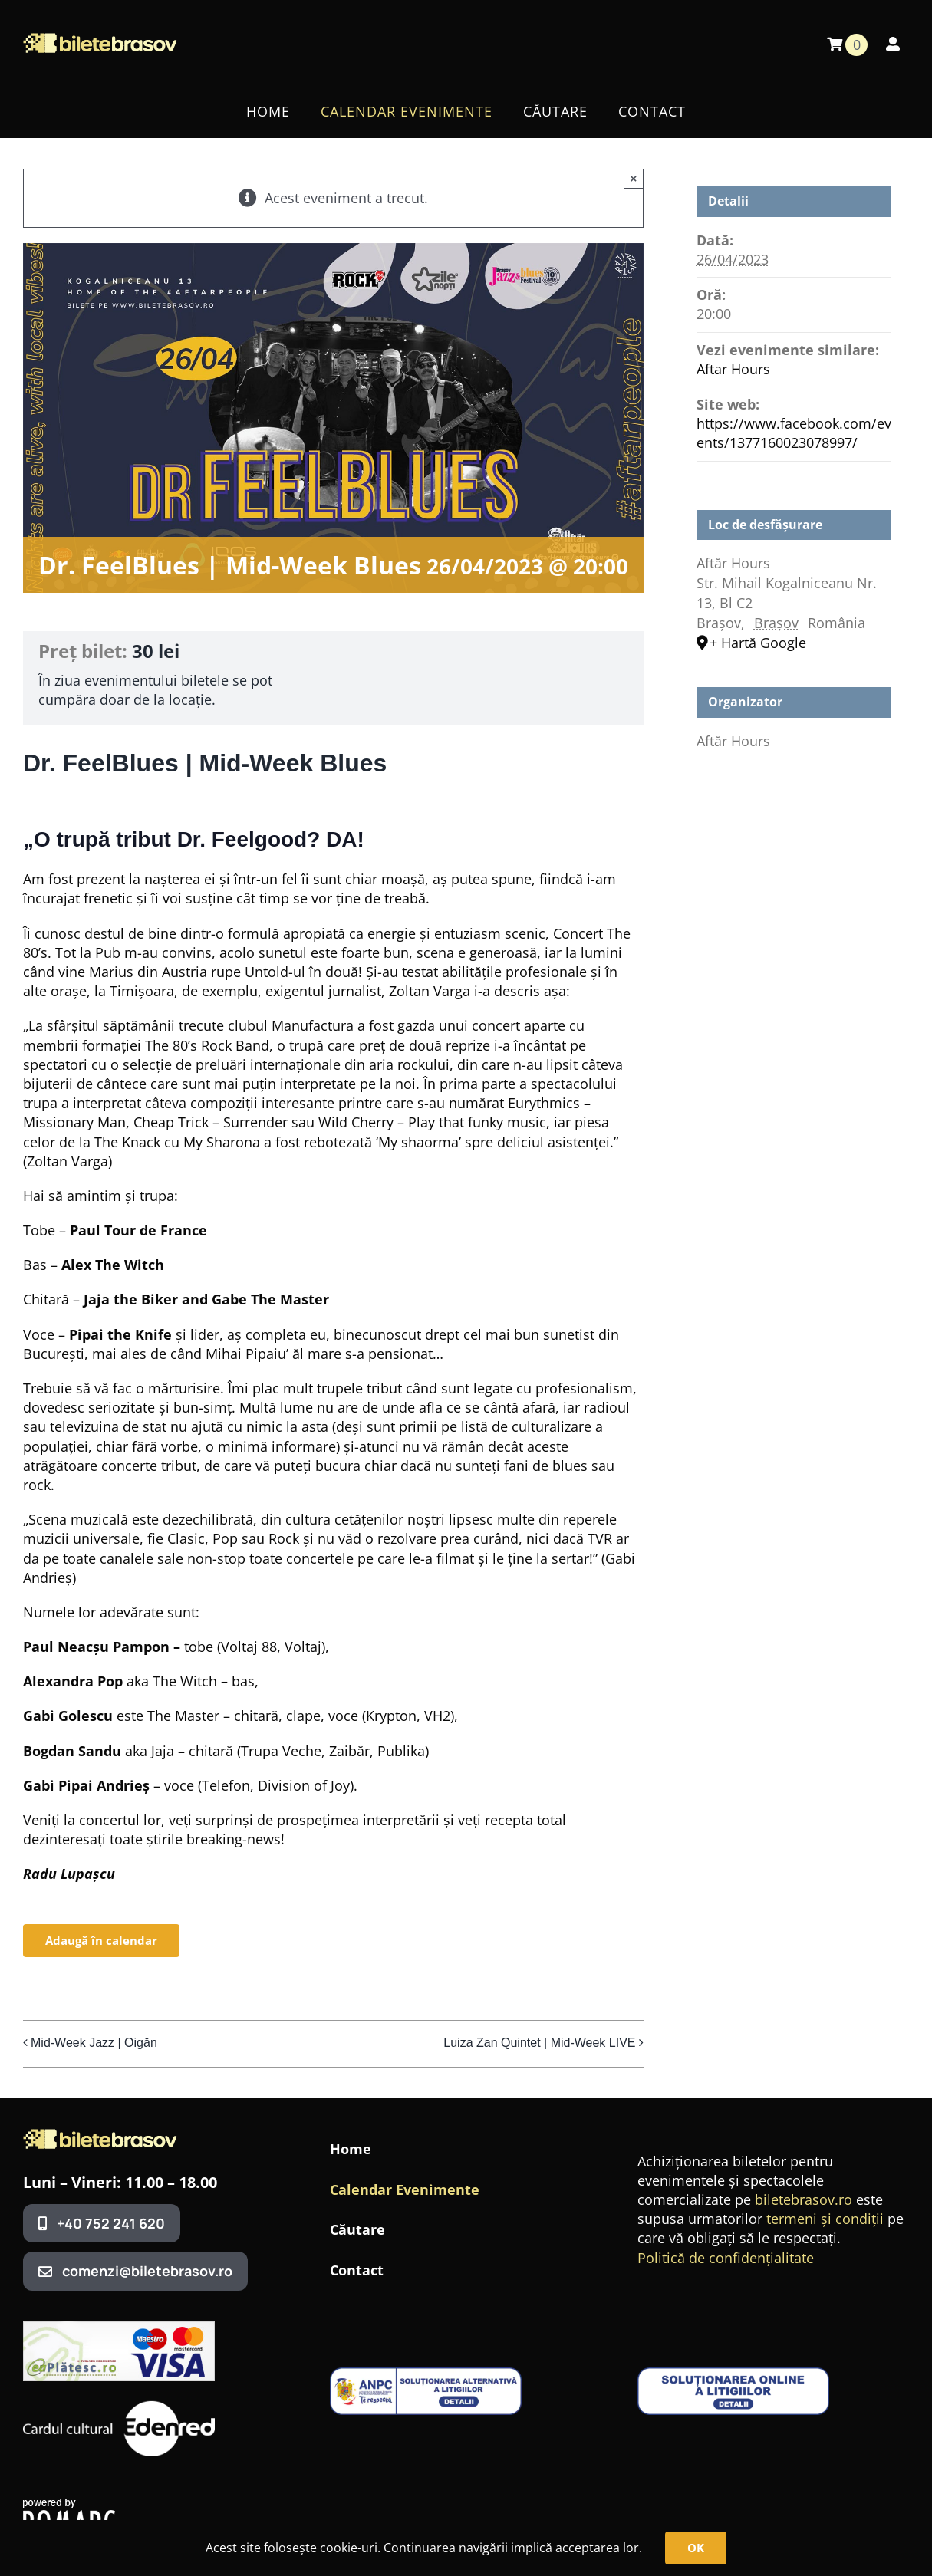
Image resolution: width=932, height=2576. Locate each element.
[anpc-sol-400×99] (733, 2374)
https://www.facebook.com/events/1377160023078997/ (794, 433)
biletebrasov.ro (803, 2199)
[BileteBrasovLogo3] (100, 2136)
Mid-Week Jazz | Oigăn (94, 2042)
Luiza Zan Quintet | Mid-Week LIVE (539, 2042)
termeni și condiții (825, 2218)
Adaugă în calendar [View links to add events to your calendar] (101, 1940)
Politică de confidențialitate (725, 2258)
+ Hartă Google (758, 642)
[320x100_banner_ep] (119, 2328)
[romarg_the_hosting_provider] (69, 2505)
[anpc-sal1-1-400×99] (426, 2374)
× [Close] (634, 178)
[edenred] (119, 2403)
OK (695, 2547)
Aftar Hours (733, 369)
